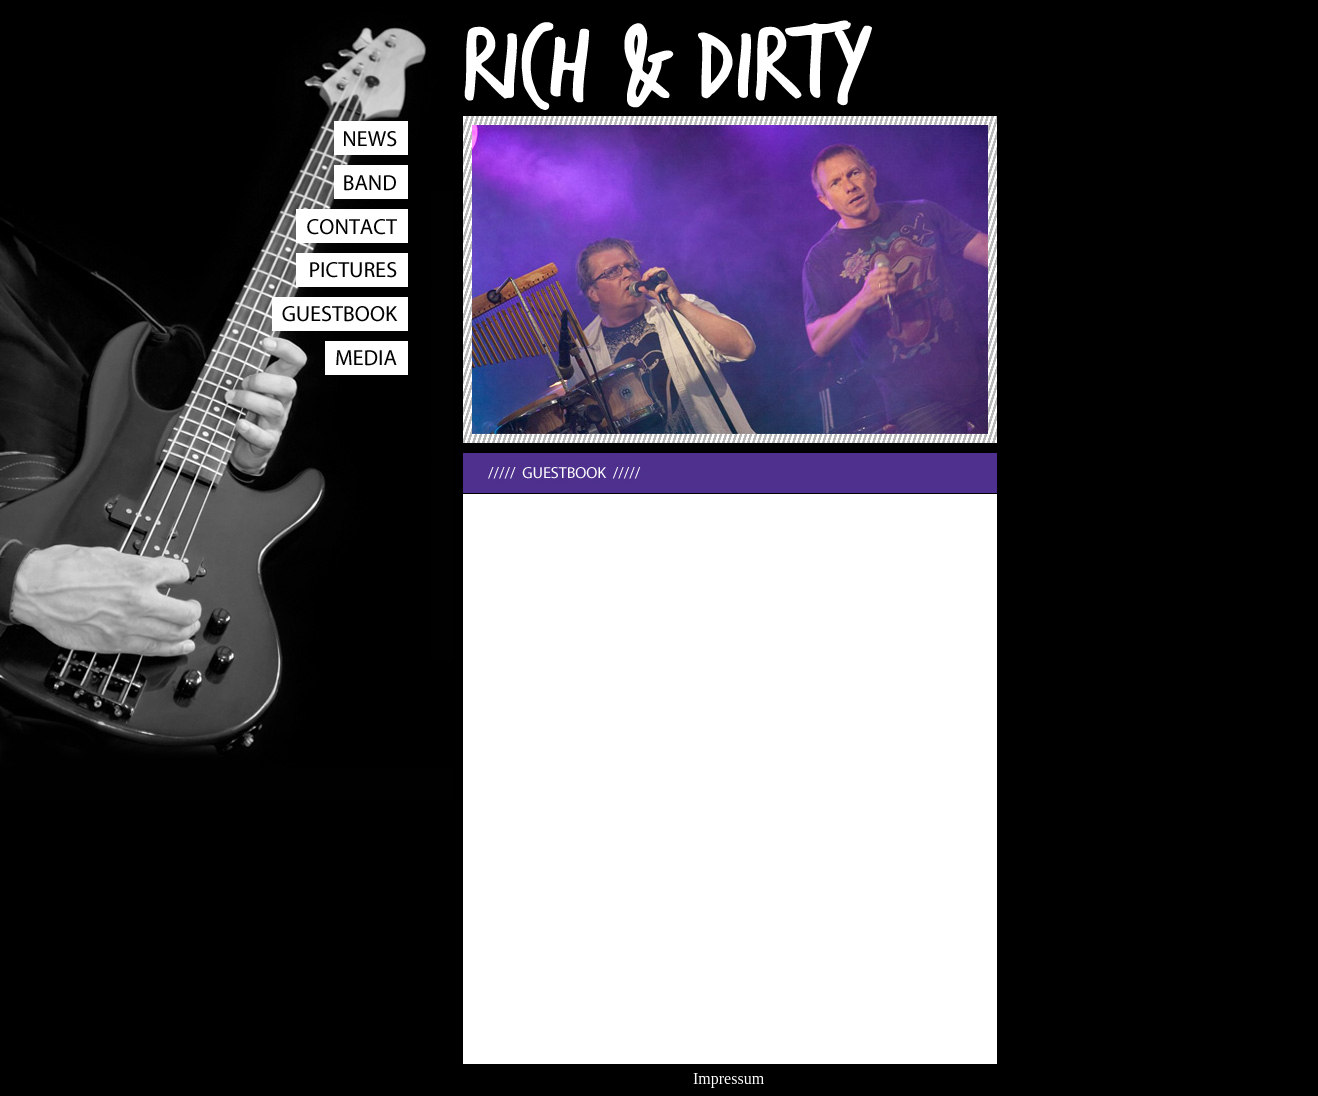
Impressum (728, 1078)
